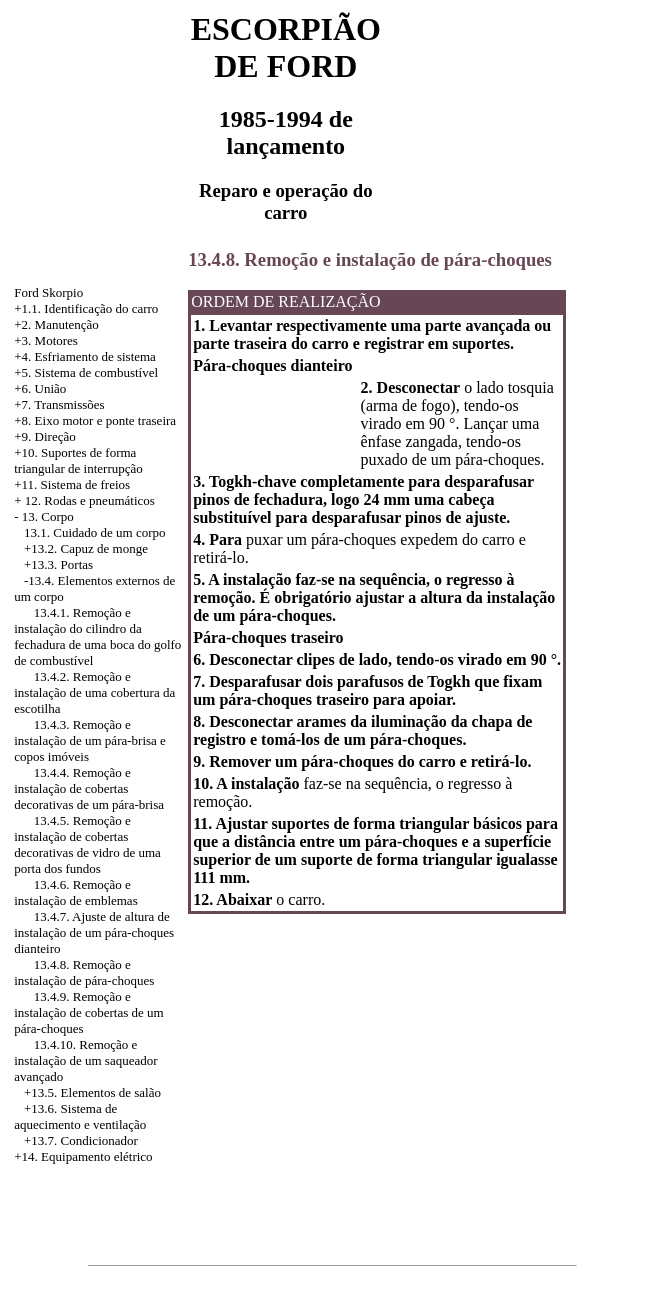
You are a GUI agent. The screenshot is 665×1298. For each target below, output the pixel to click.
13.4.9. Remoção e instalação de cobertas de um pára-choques (88, 1012)
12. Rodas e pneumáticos (90, 500)
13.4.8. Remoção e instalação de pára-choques (84, 972)
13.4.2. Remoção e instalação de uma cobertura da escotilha (94, 692)
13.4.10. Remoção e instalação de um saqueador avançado (85, 1060)
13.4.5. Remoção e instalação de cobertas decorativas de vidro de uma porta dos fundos (87, 844)
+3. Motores (46, 340)
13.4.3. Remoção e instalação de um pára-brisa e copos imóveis (90, 740)
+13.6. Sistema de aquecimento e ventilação (80, 1116)
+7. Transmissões (59, 404)
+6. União (40, 388)
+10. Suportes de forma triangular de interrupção (78, 460)
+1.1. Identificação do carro (86, 308)
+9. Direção (44, 436)
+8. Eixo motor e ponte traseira (95, 420)
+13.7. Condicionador (81, 1140)
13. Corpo (48, 516)
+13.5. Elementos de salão (92, 1092)
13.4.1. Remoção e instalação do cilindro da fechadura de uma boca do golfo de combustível (97, 636)
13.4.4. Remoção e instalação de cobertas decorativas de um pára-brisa (89, 788)
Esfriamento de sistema (95, 356)
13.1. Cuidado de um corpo (95, 532)
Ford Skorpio (48, 292)
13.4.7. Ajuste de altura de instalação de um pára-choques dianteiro (94, 932)
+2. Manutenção (56, 324)
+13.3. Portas (58, 564)
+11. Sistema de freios (72, 484)
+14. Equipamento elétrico (83, 1156)
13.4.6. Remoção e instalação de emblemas (75, 892)
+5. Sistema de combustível (86, 372)
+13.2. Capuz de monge (86, 548)
